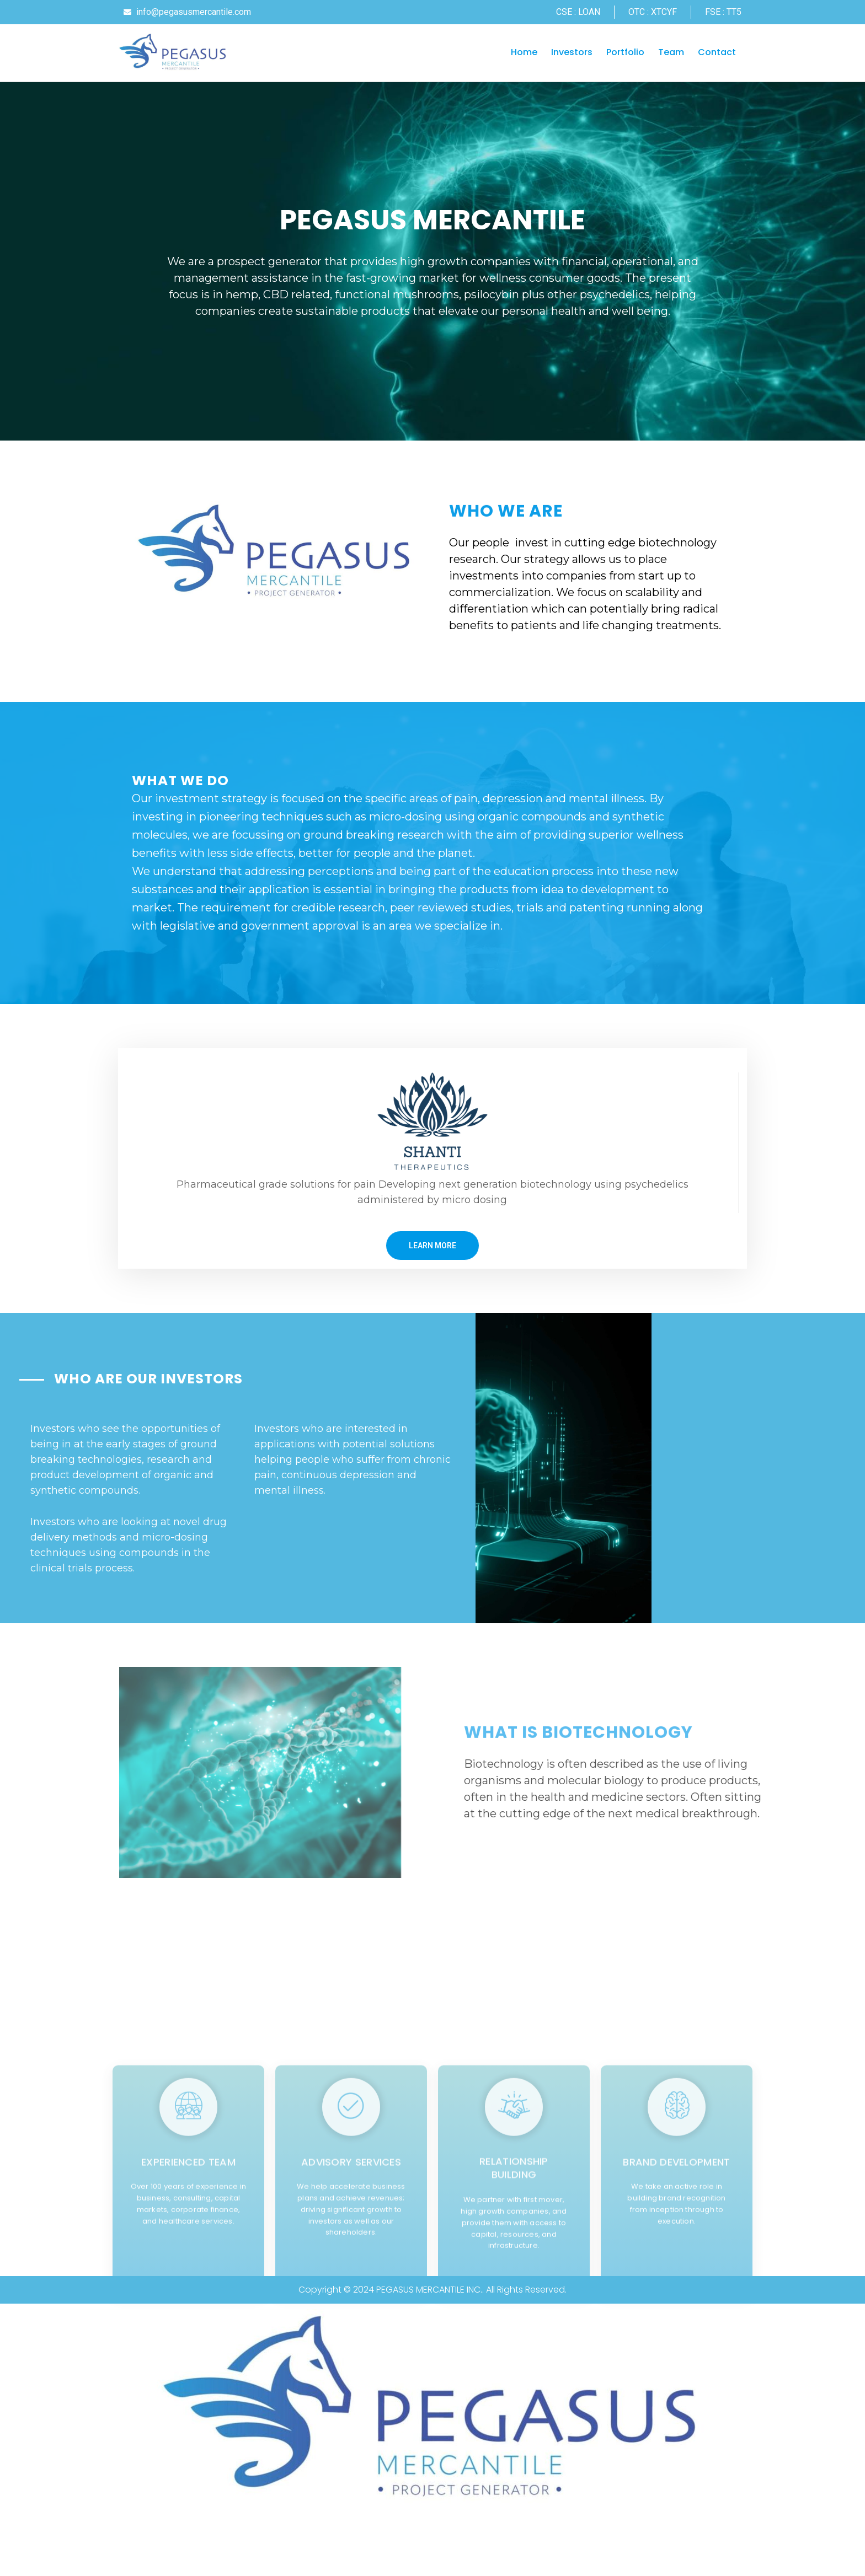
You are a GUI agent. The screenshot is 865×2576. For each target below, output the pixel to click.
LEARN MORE (432, 1256)
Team (671, 52)
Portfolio (625, 52)
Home (524, 52)
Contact (717, 52)
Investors (571, 52)
